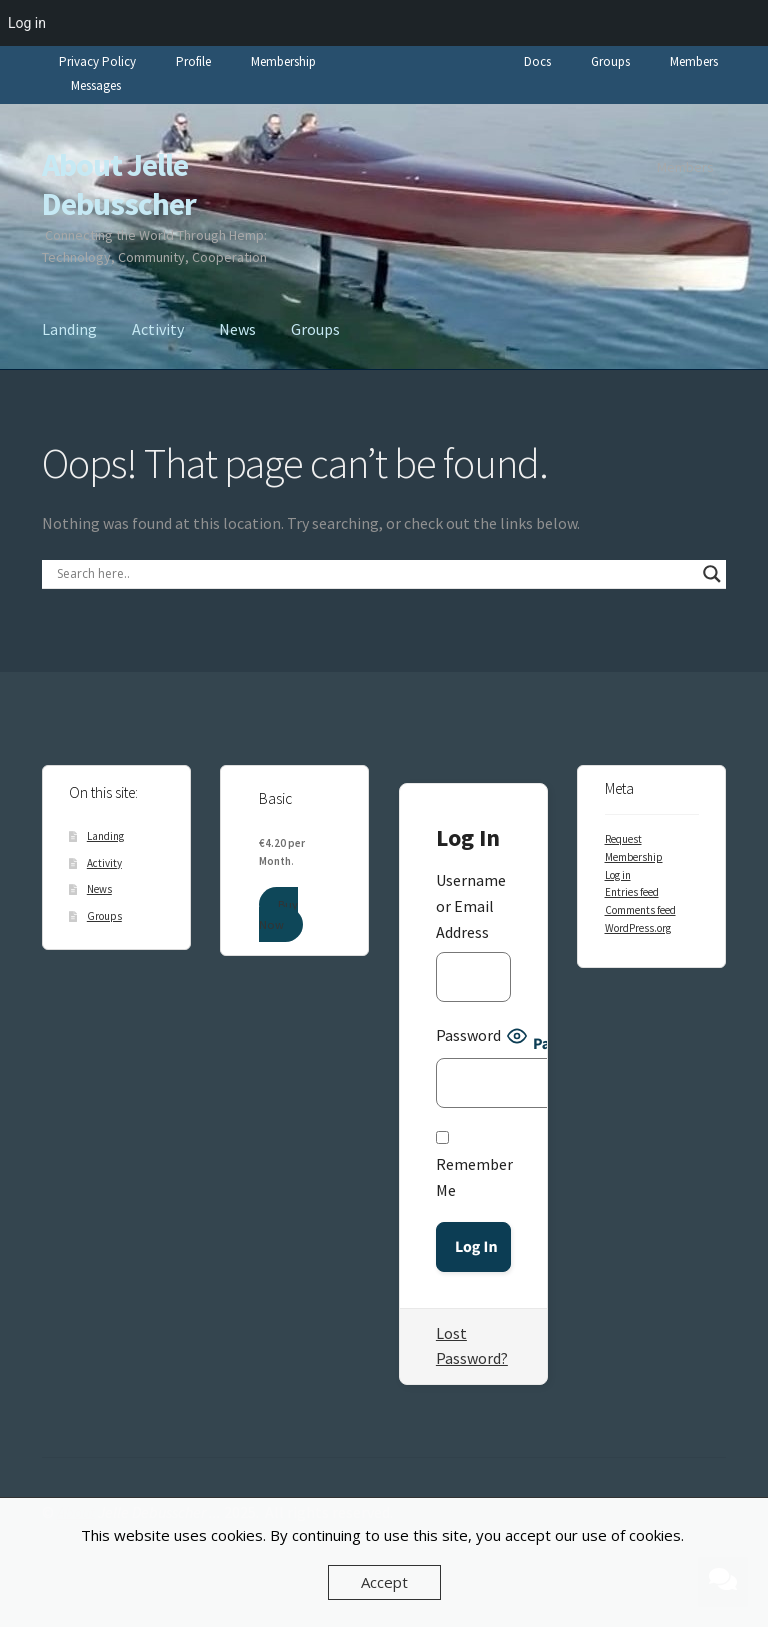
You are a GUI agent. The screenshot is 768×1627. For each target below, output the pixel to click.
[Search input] (375, 574)
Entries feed (632, 892)
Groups (610, 61)
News (237, 329)
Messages (96, 85)
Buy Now (278, 914)
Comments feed (640, 910)
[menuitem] (742, 23)
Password (468, 1035)
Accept (384, 1582)
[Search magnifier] (712, 574)
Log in (618, 875)
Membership (283, 61)
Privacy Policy (97, 61)
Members (694, 61)
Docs (537, 61)
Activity (158, 329)
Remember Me (474, 1165)
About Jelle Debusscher (119, 184)
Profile (193, 61)
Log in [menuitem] (27, 23)
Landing (69, 329)
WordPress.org (638, 928)
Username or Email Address (471, 906)
